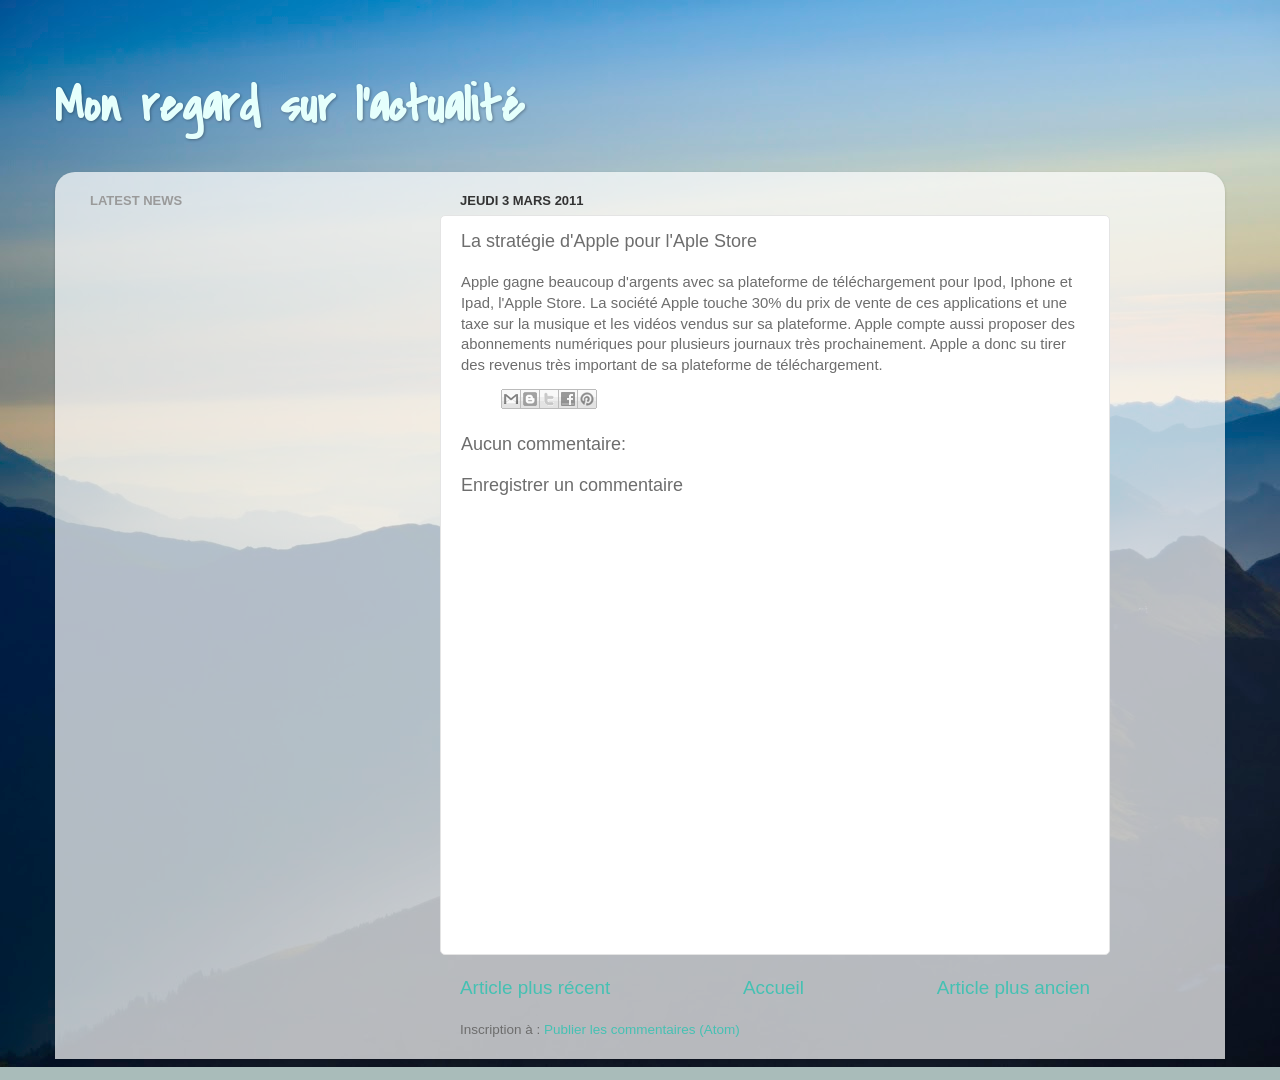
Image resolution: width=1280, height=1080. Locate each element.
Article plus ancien (1013, 987)
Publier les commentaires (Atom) (642, 1029)
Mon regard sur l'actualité (289, 106)
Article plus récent (535, 987)
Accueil (773, 987)
